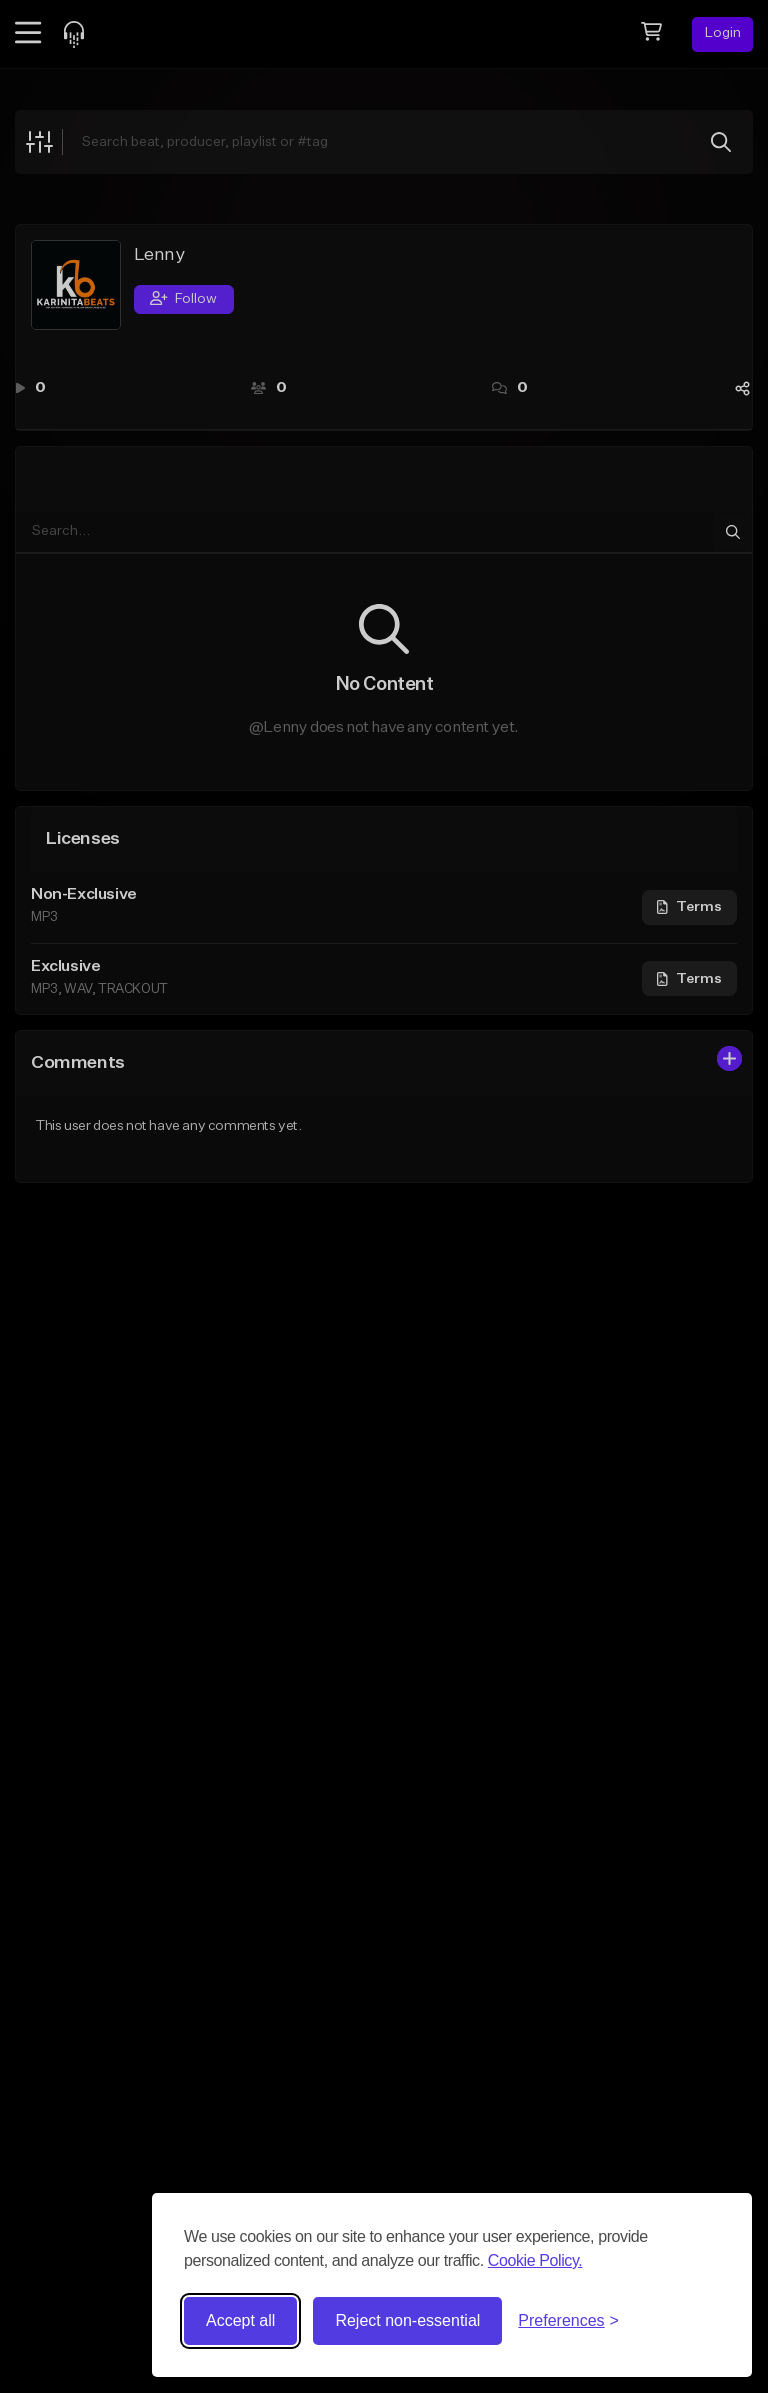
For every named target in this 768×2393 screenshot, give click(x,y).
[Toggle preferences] (568, 2321)
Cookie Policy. (535, 2260)
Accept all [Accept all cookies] (240, 2320)
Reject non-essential (407, 2320)
